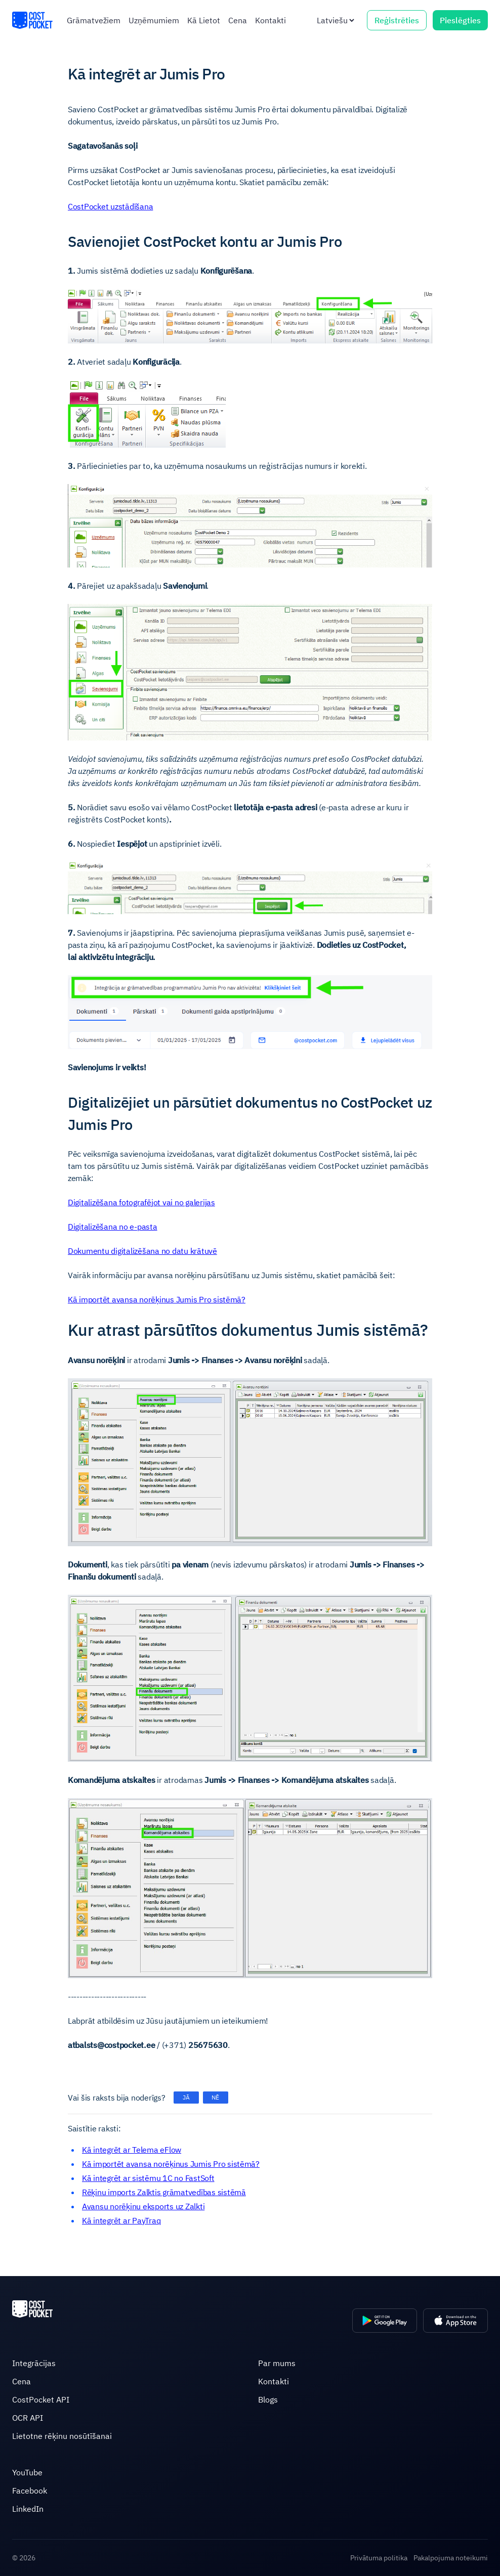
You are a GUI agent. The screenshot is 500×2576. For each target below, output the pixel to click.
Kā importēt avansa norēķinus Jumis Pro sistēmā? (156, 1299)
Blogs (268, 2399)
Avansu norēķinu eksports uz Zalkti (143, 2206)
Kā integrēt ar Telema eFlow (131, 2150)
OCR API (27, 2418)
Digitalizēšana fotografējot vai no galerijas (141, 1202)
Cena (237, 20)
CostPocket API (40, 2399)
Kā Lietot (203, 20)
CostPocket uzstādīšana (110, 206)
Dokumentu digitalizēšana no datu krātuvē (142, 1251)
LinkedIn (28, 2509)
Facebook (29, 2490)
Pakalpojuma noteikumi (450, 2557)
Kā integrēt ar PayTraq (121, 2220)
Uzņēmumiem (154, 20)
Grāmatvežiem (93, 20)
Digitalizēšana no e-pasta (112, 1226)
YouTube (27, 2472)
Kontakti (270, 20)
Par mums (277, 2363)
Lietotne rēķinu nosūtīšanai (62, 2436)
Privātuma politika (378, 2557)
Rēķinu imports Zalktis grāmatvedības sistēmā (164, 2192)
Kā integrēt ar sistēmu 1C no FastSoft (148, 2178)
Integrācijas (34, 2363)
